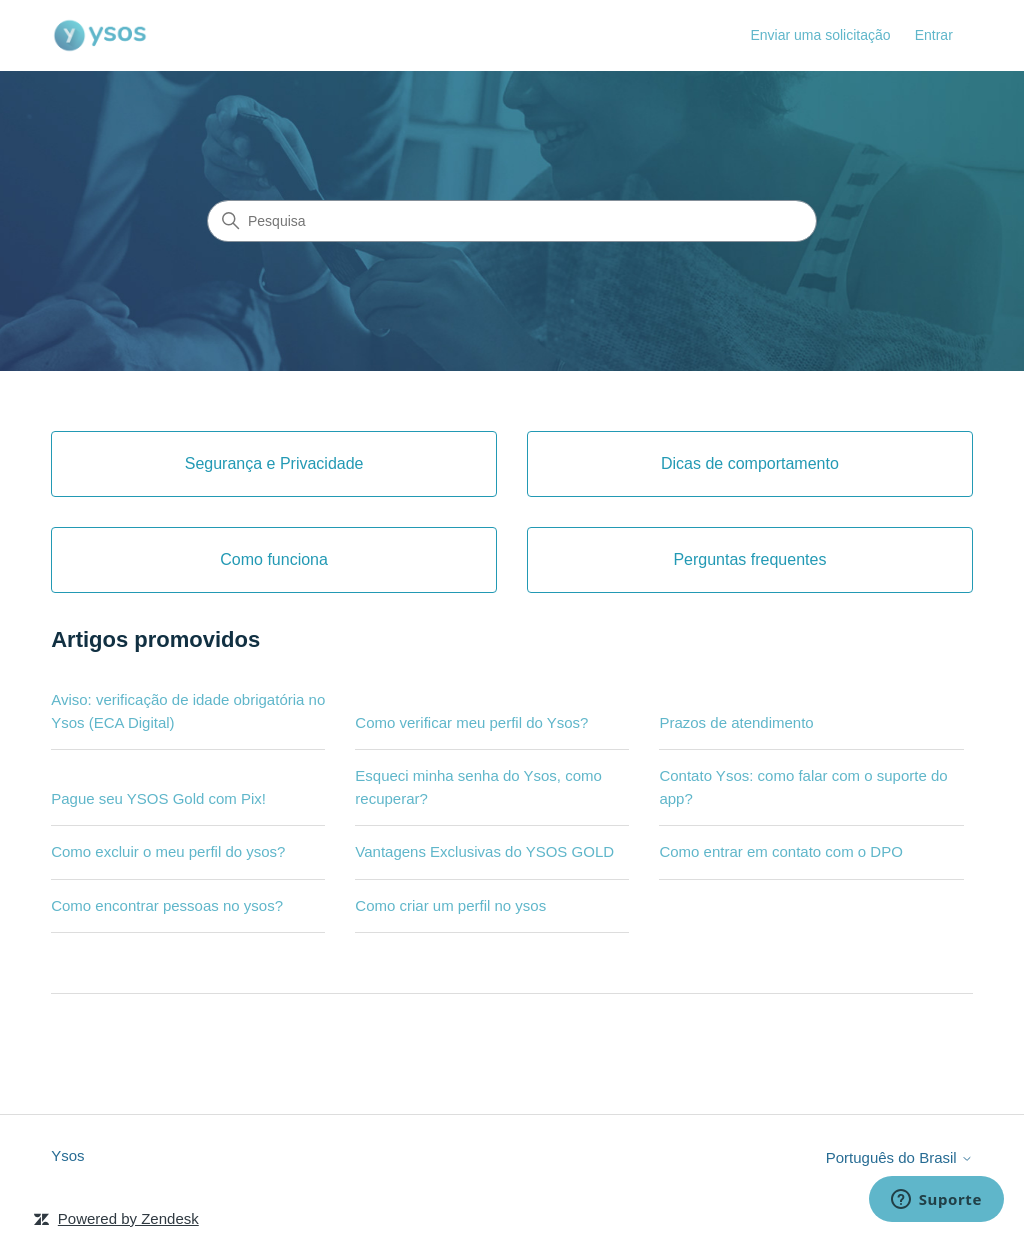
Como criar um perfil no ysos (450, 905)
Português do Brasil (899, 1157)
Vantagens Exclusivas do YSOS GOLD (484, 851)
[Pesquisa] (512, 221)
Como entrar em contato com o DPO (780, 851)
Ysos (67, 1155)
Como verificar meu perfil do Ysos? (471, 722)
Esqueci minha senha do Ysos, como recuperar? (478, 787)
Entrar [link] (934, 35)
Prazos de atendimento (736, 722)
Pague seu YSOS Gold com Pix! (158, 798)
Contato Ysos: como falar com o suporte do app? (803, 787)
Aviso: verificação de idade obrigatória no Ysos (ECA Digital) (188, 711)
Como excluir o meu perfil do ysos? (168, 851)
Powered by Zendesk (128, 1218)
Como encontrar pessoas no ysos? (167, 905)
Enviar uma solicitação (820, 35)
